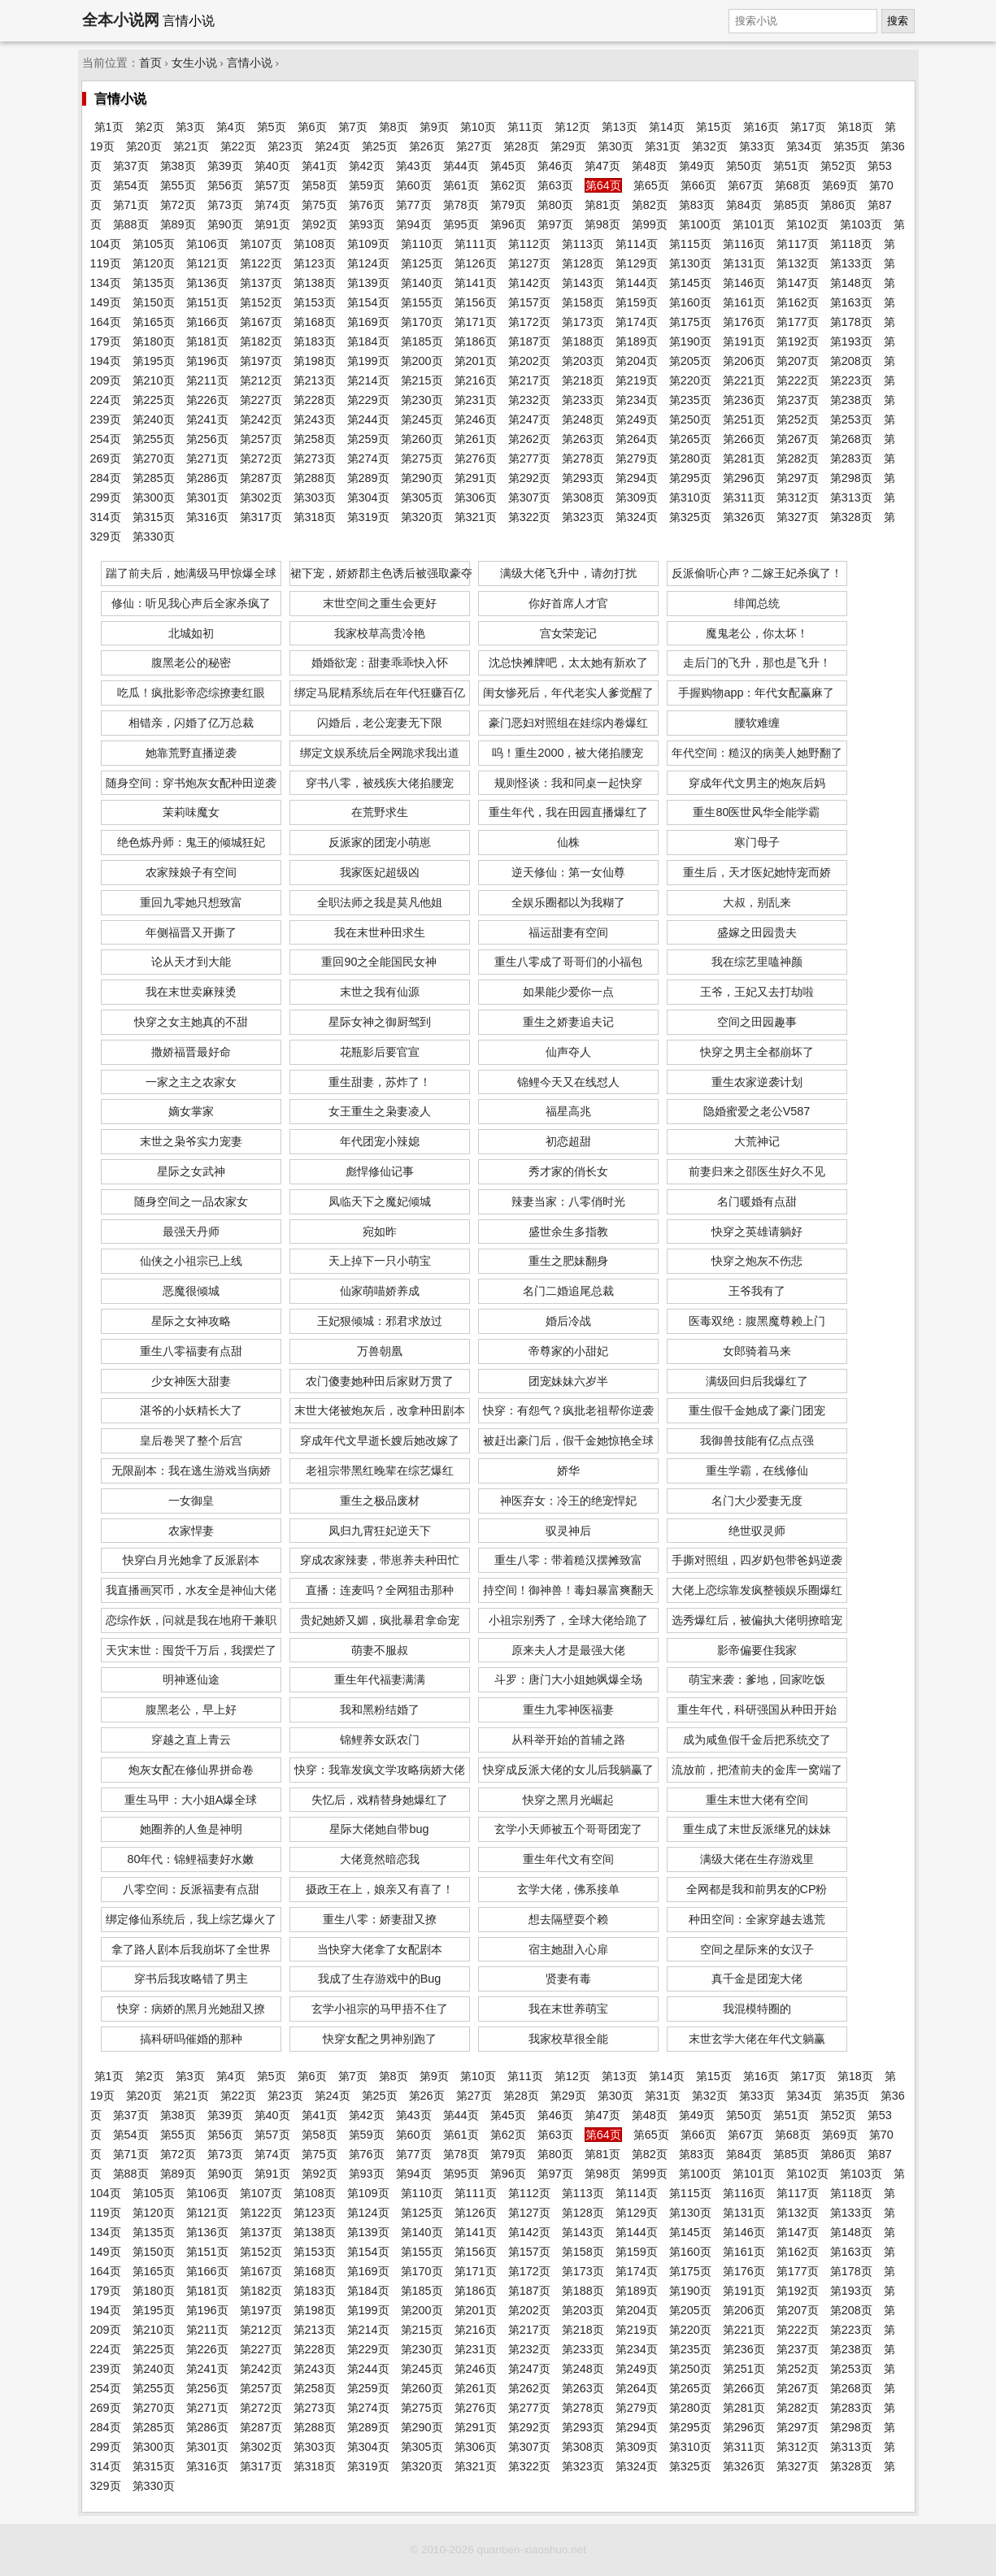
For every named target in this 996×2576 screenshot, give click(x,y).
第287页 (261, 477)
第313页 (851, 497)
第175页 (690, 321)
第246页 (476, 419)
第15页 (714, 126)
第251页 (744, 419)
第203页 (583, 360)
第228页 (315, 399)
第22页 (238, 146)
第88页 (131, 224)
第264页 (636, 438)
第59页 (367, 185)
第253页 (851, 419)
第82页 (650, 204)
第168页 (315, 321)
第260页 (422, 438)
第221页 (744, 380)
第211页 (207, 380)
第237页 (797, 399)
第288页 (315, 477)
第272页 (261, 458)
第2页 (149, 126)
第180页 (154, 341)
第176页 (744, 321)
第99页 (650, 224)
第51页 (791, 165)
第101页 (754, 224)
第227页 (261, 399)
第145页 (690, 282)
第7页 (353, 126)
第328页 (851, 516)
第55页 (178, 185)
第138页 (315, 282)
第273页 (315, 458)
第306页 (476, 497)
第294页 (636, 477)
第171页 (476, 321)
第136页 (207, 282)
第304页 (368, 497)
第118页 (851, 243)
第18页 (855, 126)
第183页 (315, 341)
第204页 (636, 360)
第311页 (744, 497)
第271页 (207, 458)
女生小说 (194, 63)
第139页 (368, 282)
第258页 (315, 438)
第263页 (583, 438)
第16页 (761, 126)
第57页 (272, 185)
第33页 (757, 146)
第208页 (851, 360)
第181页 (207, 341)
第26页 (427, 146)
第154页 (368, 302)
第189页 (636, 341)
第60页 (414, 185)
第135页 (154, 282)
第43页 (414, 165)
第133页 (851, 263)
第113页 (583, 243)
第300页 (154, 497)
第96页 (508, 224)
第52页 (838, 165)
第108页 (315, 243)
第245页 (422, 419)
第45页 (508, 165)
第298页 (851, 477)
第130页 (690, 263)
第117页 (797, 243)
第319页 (368, 516)
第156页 (476, 302)
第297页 (797, 477)
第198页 (315, 360)
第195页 (154, 360)
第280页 (690, 458)
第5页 (271, 126)
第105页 (154, 243)
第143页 (583, 282)
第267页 (797, 438)
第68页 (793, 185)
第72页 (178, 204)
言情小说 (249, 63)
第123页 (315, 263)
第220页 (690, 380)
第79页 (508, 204)
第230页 (422, 399)
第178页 (851, 321)
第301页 (207, 497)
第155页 (422, 302)
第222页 (797, 380)
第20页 (144, 146)
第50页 (744, 165)
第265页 (690, 438)
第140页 (422, 282)
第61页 (461, 185)
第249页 (636, 419)
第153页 (315, 302)
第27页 (474, 146)
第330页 (154, 536)
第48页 (650, 165)
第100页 (700, 224)
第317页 (261, 516)
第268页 (851, 438)
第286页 (207, 477)
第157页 (529, 302)
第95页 (461, 224)
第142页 (529, 282)
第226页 (207, 399)
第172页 (529, 321)
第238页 (851, 399)
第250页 (690, 419)
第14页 (667, 126)
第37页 (131, 165)
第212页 (261, 380)
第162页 (797, 302)
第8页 (393, 126)
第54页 (131, 185)
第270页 (154, 458)
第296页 (744, 477)
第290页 (422, 477)
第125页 (422, 263)
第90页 (225, 224)
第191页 (744, 341)
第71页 (131, 204)
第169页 (368, 321)
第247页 (529, 419)
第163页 (851, 302)
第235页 (690, 399)
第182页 (261, 341)
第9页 (434, 126)
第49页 (697, 165)
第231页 (476, 399)
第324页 (636, 516)
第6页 (312, 126)
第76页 (367, 204)
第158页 (583, 302)
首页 (150, 63)
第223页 (851, 380)
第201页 (476, 360)
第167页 (261, 321)
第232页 (529, 399)
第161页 (744, 302)
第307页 (529, 497)
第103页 (861, 224)
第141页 (476, 282)
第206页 (744, 360)
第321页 (476, 516)
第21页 (191, 146)
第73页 (225, 204)
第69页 (840, 185)
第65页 (651, 185)
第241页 (207, 419)
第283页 (851, 458)
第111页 (476, 243)
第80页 (555, 204)
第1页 (109, 126)
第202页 (529, 360)
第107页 (261, 243)
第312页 (797, 497)
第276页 (476, 458)
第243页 (315, 419)
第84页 (744, 204)
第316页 (207, 516)
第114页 (636, 243)
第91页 (272, 224)
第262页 (529, 438)
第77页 (414, 204)
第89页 (178, 224)
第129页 (636, 263)
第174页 (636, 321)
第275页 (422, 458)
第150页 (154, 302)
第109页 (368, 243)
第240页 (154, 419)
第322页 (529, 516)
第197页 (261, 360)
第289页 (368, 477)
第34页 (804, 146)
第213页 (315, 380)
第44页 (461, 165)
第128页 (583, 263)
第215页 (422, 380)
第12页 (572, 126)
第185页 (422, 341)
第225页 (154, 399)
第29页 (568, 146)
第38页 (178, 165)
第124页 (368, 263)
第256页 (207, 438)
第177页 (797, 321)
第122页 (261, 263)
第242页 (261, 419)
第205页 (690, 360)
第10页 (478, 126)
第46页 (555, 165)
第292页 (529, 477)
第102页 (807, 224)
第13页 (619, 126)
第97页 (555, 224)
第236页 (744, 399)
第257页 (261, 438)
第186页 (476, 341)
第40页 (272, 165)
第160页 (690, 302)
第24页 (332, 146)
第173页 (583, 321)
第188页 (583, 341)
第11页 (525, 126)
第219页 (636, 380)
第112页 (529, 243)
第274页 (368, 458)
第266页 (744, 438)
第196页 (207, 360)
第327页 (797, 516)
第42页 (367, 165)
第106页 (207, 243)
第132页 (797, 263)
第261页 (476, 438)
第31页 (663, 146)
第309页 (636, 497)
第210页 (154, 380)
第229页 (368, 399)
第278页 (583, 458)
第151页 (207, 302)
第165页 (154, 321)
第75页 (319, 204)
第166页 (207, 321)
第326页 (744, 516)
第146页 (744, 282)
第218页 (583, 380)
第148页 (851, 282)
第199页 (368, 360)
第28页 (521, 146)
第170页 (422, 321)
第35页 (851, 146)
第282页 (797, 458)
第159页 (636, 302)
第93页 (367, 224)
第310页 (690, 497)
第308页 (583, 497)
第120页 (154, 263)
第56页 (225, 185)
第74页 (272, 204)
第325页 (690, 516)
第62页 (508, 185)
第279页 (636, 458)
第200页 (422, 360)
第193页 (851, 341)
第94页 (414, 224)
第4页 (231, 126)
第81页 (602, 204)
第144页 (636, 282)
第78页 (461, 204)
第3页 (190, 126)
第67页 (745, 185)
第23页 (285, 146)
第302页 (261, 497)
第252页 (797, 419)
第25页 (380, 146)
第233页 (583, 399)
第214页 (368, 380)
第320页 (422, 516)
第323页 (583, 516)
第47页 (602, 165)
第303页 (315, 497)
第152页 (261, 302)
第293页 (583, 477)
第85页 (791, 204)
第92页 (319, 224)
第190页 (690, 341)
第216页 (476, 380)
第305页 (422, 497)
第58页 (319, 185)
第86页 (838, 204)
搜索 (897, 21)
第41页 (319, 165)
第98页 (602, 224)
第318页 (315, 516)
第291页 (476, 477)
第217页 (529, 380)
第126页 (476, 263)
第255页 (154, 438)
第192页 (797, 341)
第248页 (583, 419)
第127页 (529, 263)
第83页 (697, 204)
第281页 (744, 458)
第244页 (368, 419)
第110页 (422, 243)
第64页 (603, 185)
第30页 (615, 146)
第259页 (368, 438)
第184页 (368, 341)
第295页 (690, 477)
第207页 (797, 360)
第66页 (698, 185)
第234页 (636, 399)
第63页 (555, 185)
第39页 (225, 165)
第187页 (529, 341)
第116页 (744, 243)
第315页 (154, 516)
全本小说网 (120, 19)
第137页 (261, 282)
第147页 (797, 282)
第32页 (710, 146)
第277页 (529, 458)
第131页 (744, 263)
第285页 (154, 477)
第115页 (690, 243)
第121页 (207, 263)
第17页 (808, 126)
